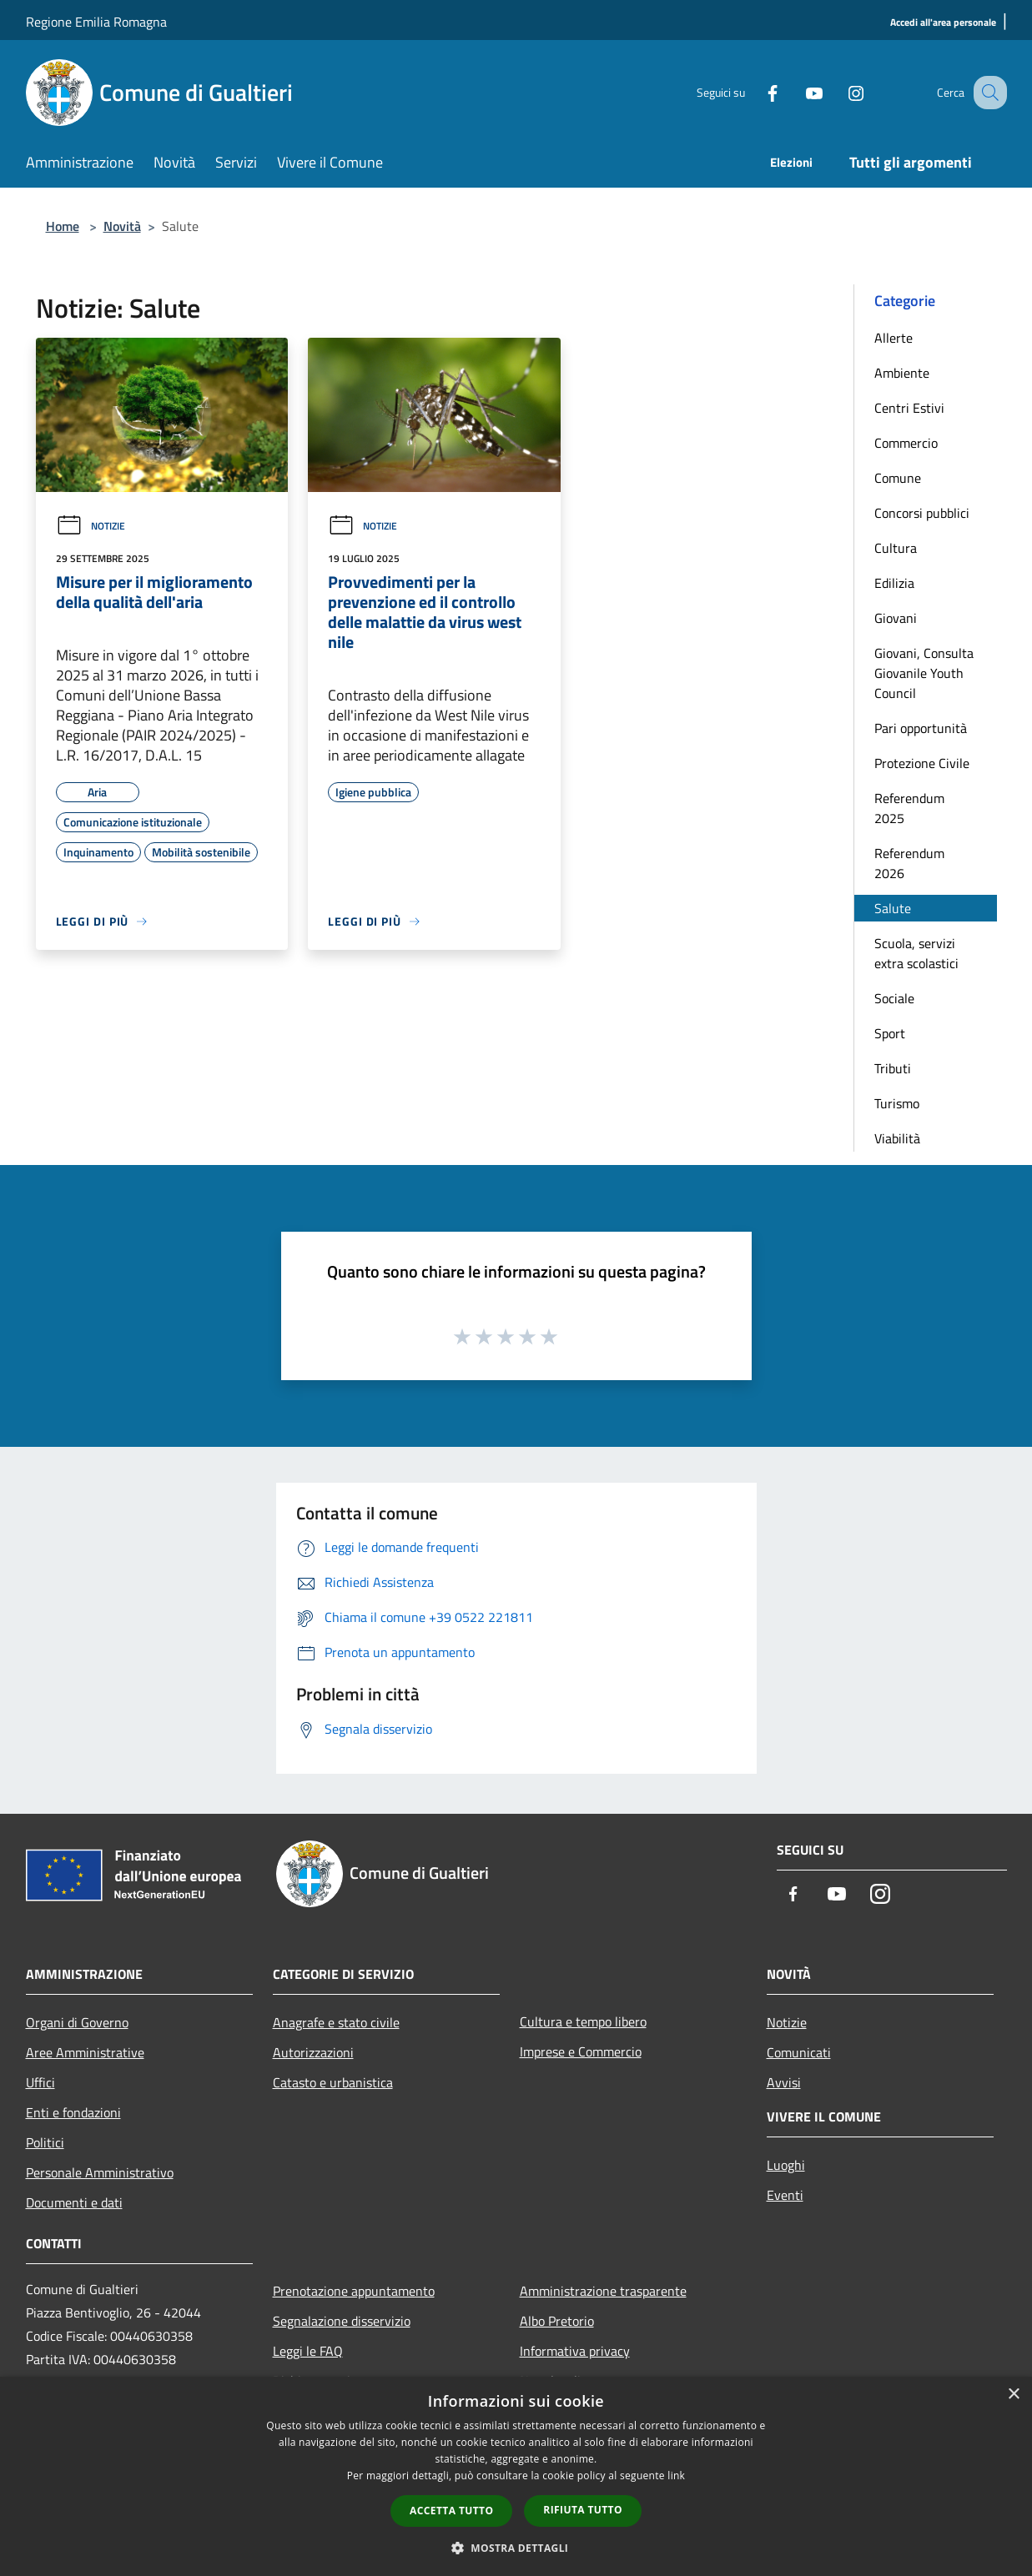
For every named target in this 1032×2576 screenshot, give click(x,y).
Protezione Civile (921, 763)
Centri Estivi (909, 408)
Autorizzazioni (313, 2052)
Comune (897, 478)
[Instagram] (838, 92)
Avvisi (784, 2082)
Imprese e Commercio (581, 2051)
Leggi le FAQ (308, 2351)
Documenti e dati (74, 2202)
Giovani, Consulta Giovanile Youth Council (924, 673)
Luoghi (786, 2165)
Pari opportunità (920, 728)
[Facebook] (755, 92)
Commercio (906, 443)
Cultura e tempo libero (583, 2021)
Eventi (785, 2195)
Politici (45, 2142)
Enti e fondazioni (73, 2112)
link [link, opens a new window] (676, 2475)
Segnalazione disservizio (341, 2321)
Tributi (892, 1068)
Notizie (90, 526)
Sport (889, 1033)
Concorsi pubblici (921, 513)
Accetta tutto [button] (451, 2510)
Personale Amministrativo (100, 2172)
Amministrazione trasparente (603, 2291)
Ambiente (901, 373)
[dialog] (516, 2476)
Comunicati (799, 2052)
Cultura (895, 548)
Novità (122, 226)
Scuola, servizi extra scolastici (916, 953)
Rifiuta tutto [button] (582, 2510)
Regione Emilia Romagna (96, 22)
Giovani (895, 618)
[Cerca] (987, 93)
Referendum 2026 (909, 863)
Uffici (40, 2082)
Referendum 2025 (909, 808)
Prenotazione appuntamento (354, 2291)
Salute (892, 908)
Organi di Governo (77, 2022)
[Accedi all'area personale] (943, 23)
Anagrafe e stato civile (336, 2022)
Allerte (893, 338)
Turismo (896, 1103)
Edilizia (894, 583)
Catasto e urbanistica (333, 2082)
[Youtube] (796, 92)
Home (62, 226)
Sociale (894, 998)
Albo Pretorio (557, 2321)
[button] (516, 2547)
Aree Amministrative (85, 2052)
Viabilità (897, 1138)
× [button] (1013, 2394)
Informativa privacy (575, 2351)
